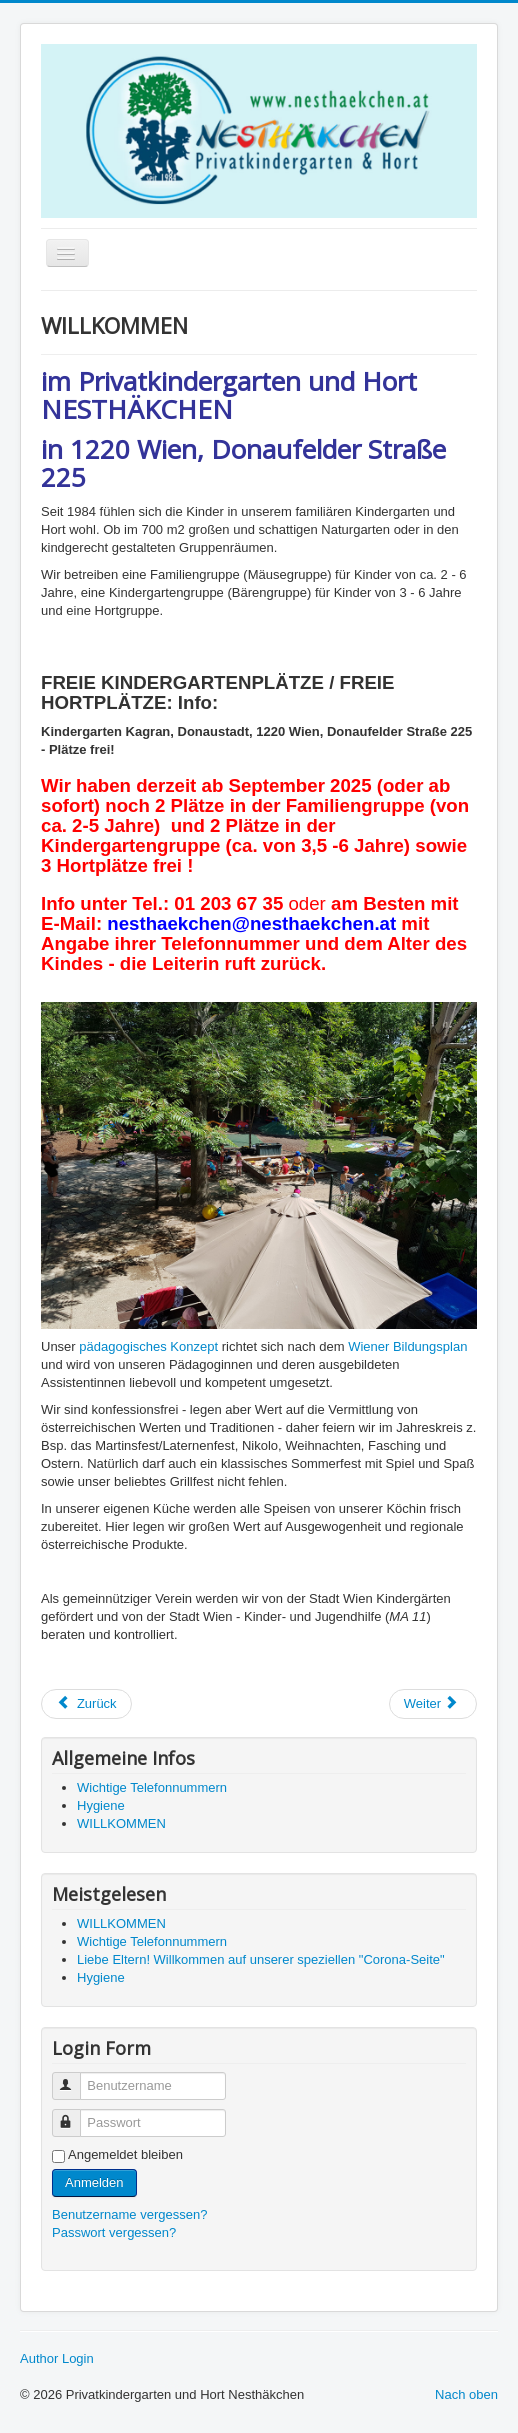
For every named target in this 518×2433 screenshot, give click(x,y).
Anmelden (94, 2182)
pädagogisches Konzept (148, 1346)
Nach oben (466, 2394)
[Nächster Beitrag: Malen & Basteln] (433, 1704)
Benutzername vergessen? (129, 2214)
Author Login (57, 2358)
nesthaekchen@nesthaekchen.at (251, 923)
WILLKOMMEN (121, 1823)
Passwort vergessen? (114, 2232)
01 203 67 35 (228, 903)
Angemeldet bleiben (125, 2154)
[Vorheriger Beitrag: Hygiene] (86, 1704)
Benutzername (75, 2077)
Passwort (75, 2114)
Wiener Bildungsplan (407, 1346)
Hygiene (101, 1805)
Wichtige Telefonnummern (152, 1787)
